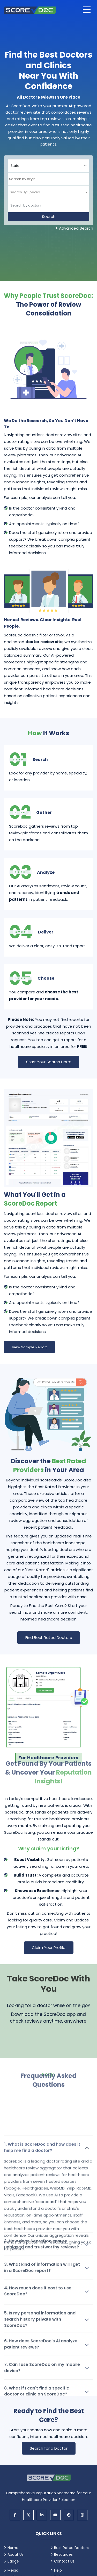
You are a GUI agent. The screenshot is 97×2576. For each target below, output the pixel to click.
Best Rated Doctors (71, 2547)
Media (13, 2570)
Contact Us (64, 2561)
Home (13, 2547)
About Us (16, 2554)
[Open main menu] (86, 9)
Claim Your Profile (48, 1947)
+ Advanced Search (74, 228)
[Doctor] (48, 205)
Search (48, 216)
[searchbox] (35, 179)
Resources (63, 2554)
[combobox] (48, 179)
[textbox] (24, 192)
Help (58, 2570)
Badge (13, 2561)
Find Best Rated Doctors (48, 1637)
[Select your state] (48, 165)
